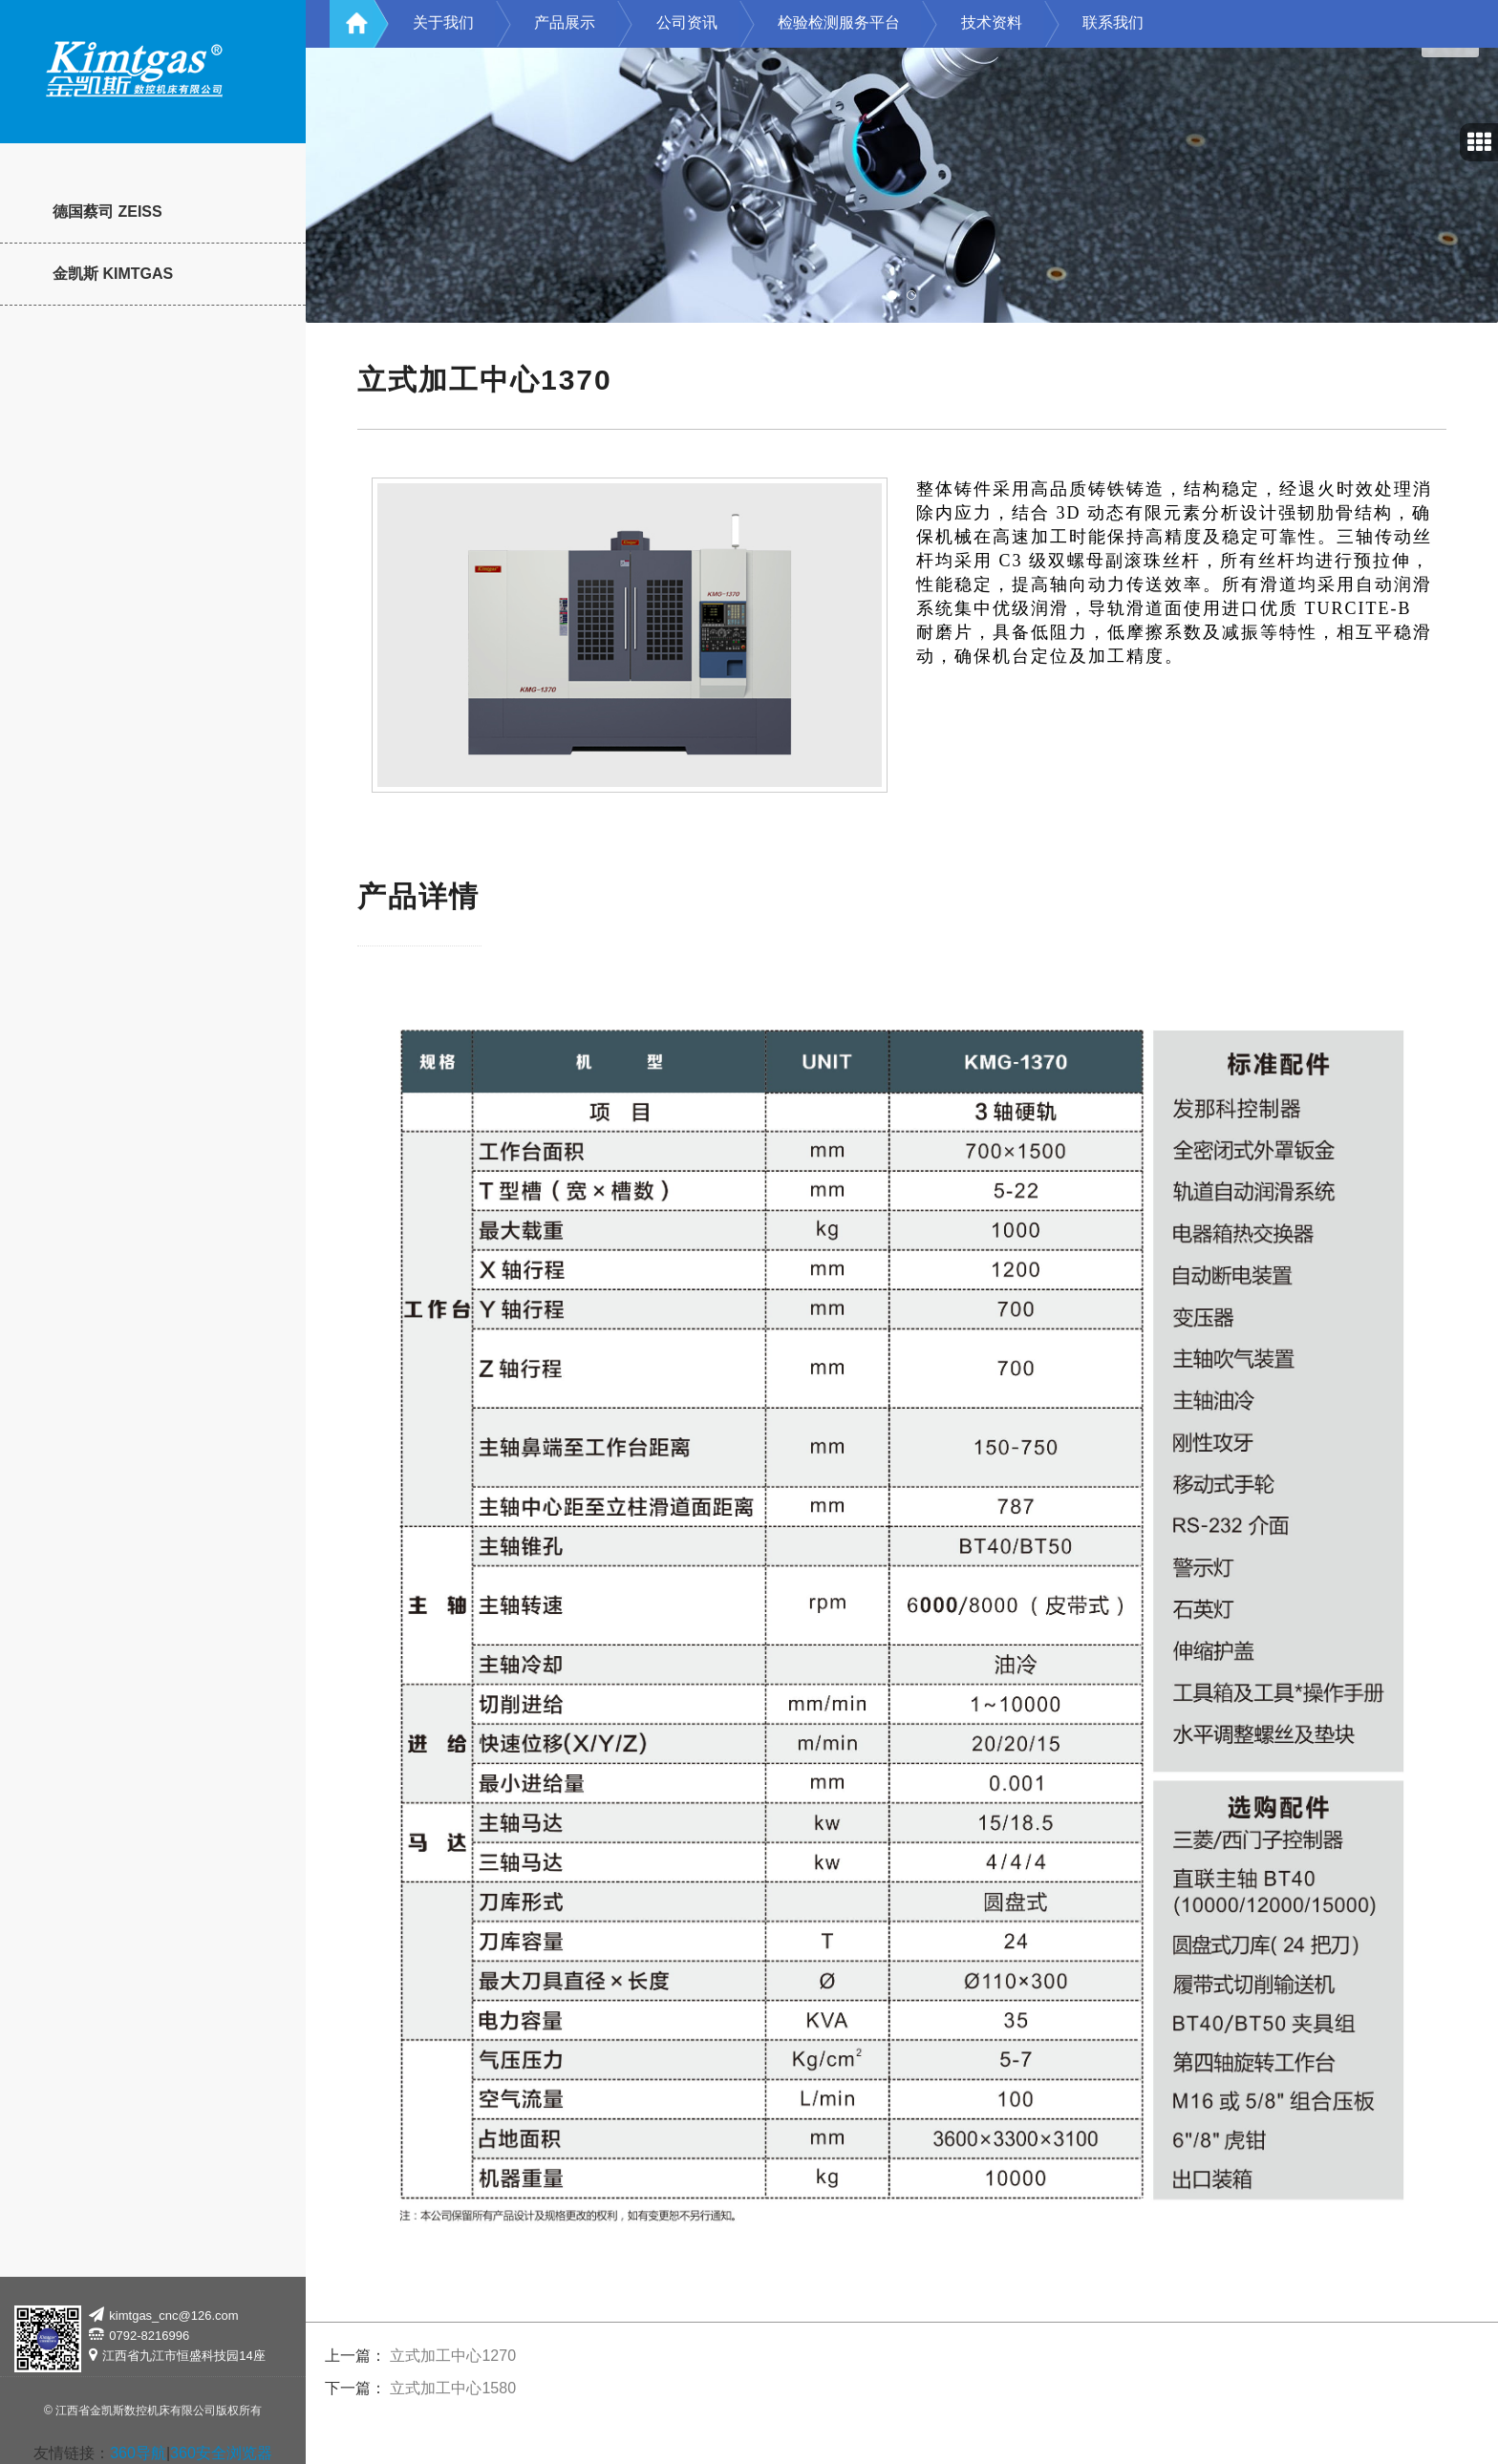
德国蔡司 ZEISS (107, 211)
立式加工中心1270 (453, 2355)
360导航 (138, 2453)
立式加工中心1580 (453, 2388)
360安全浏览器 (221, 2453)
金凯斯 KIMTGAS (113, 274)
